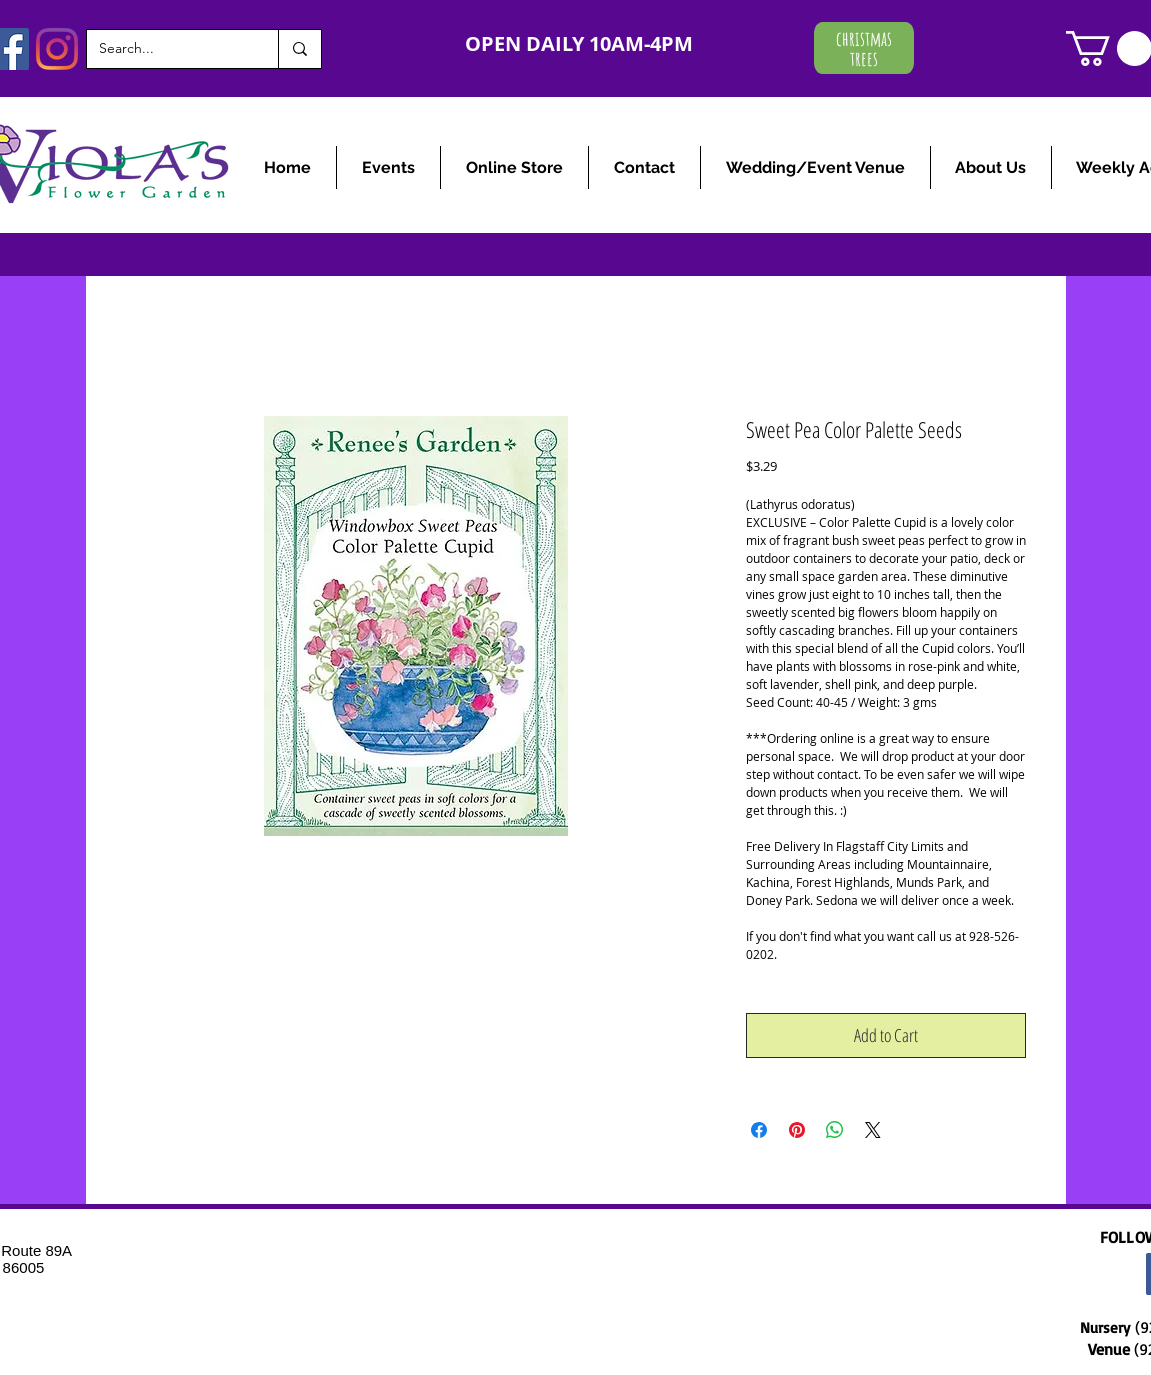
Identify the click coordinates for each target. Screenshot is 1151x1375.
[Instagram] (57, 49)
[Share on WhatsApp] (835, 1130)
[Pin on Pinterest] (797, 1130)
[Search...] (167, 49)
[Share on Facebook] (759, 1130)
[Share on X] (873, 1130)
